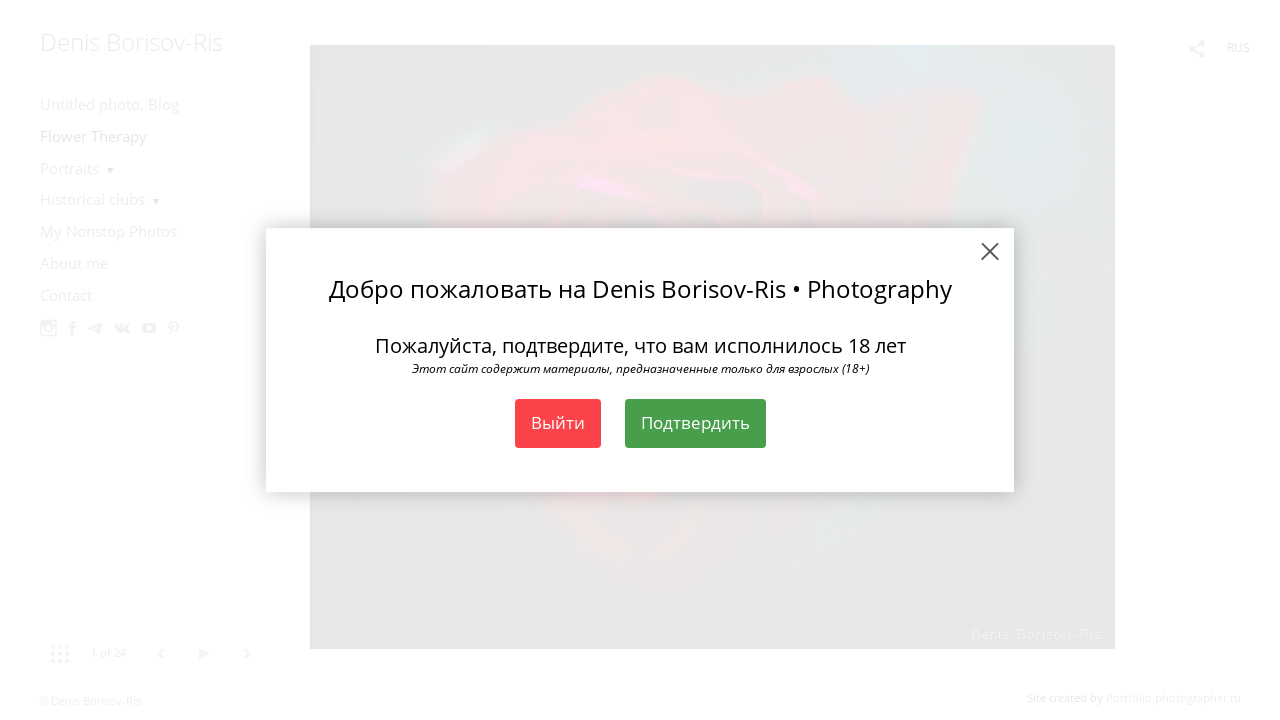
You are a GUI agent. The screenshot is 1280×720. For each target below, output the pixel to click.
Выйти (558, 422)
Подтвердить (695, 422)
